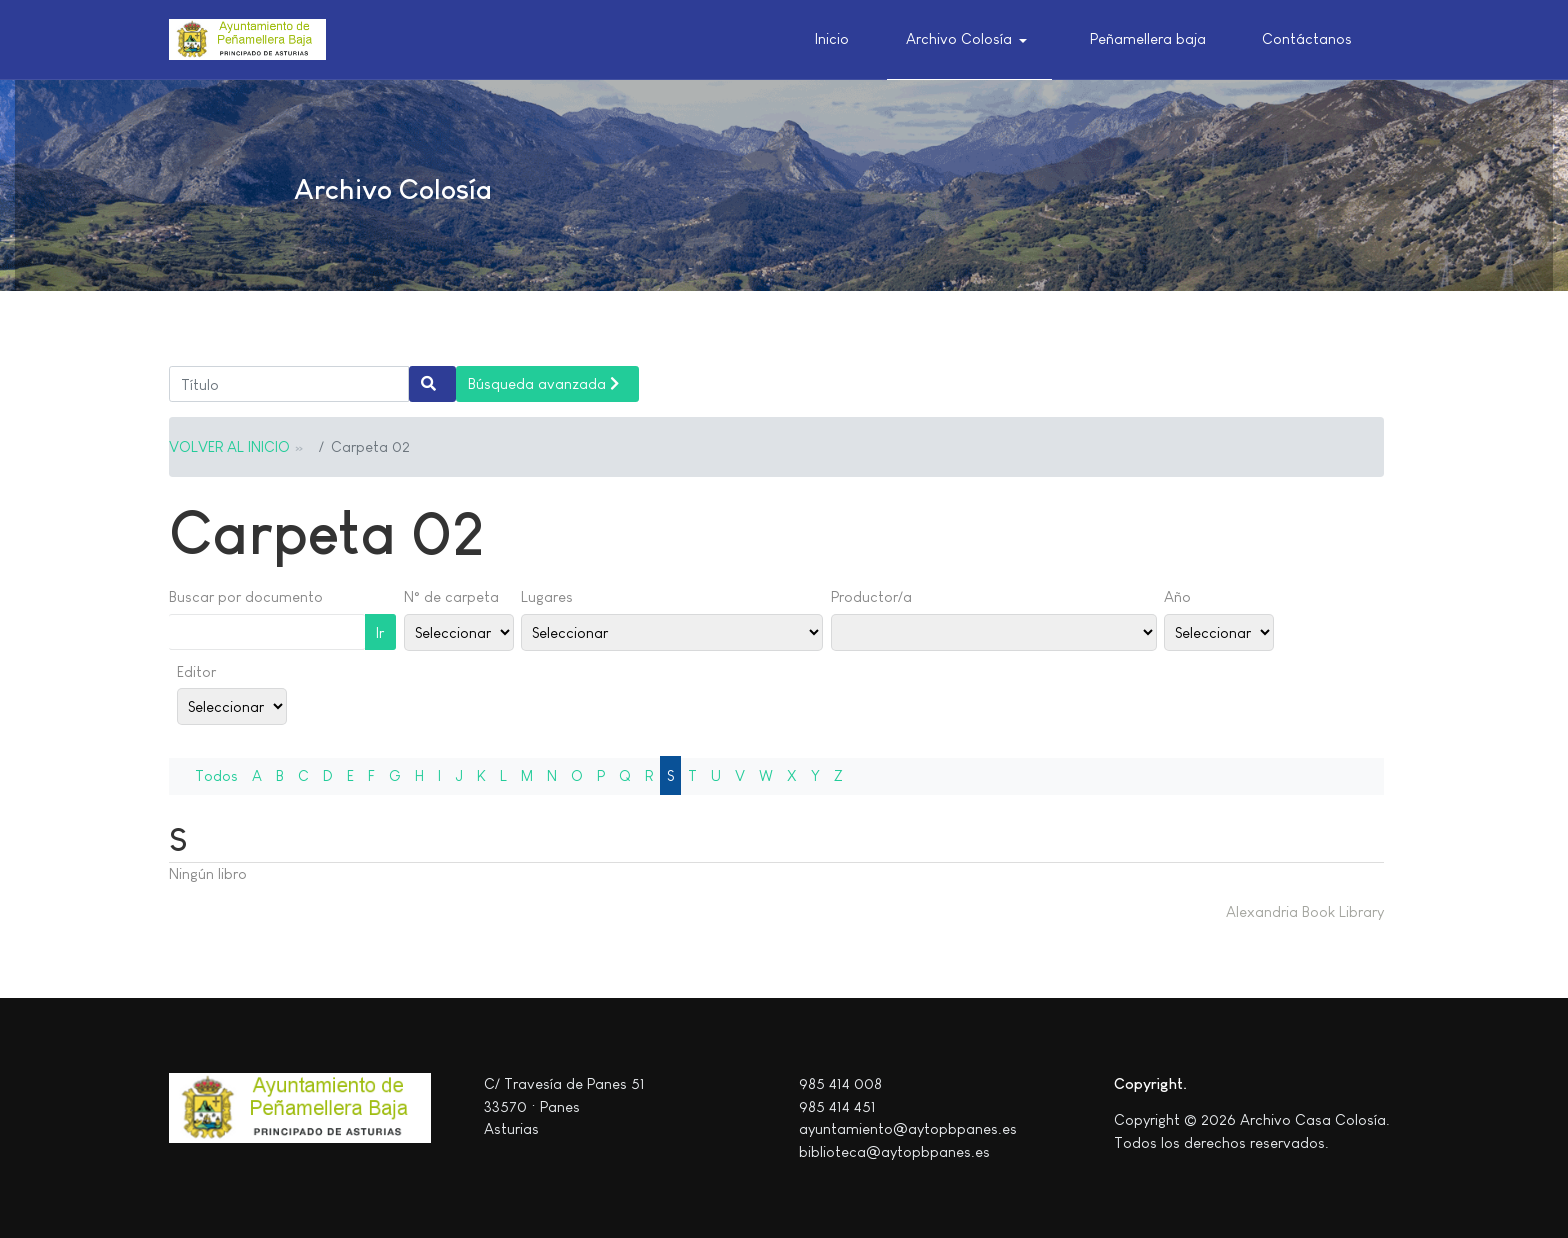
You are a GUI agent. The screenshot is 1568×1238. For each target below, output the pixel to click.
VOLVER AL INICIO (229, 446)
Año (1177, 596)
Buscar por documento (246, 596)
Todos (216, 775)
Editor (196, 671)
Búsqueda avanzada (543, 383)
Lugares (547, 596)
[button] (970, 40)
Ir (380, 632)
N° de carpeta (451, 596)
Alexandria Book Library (1305, 911)
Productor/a (871, 596)
